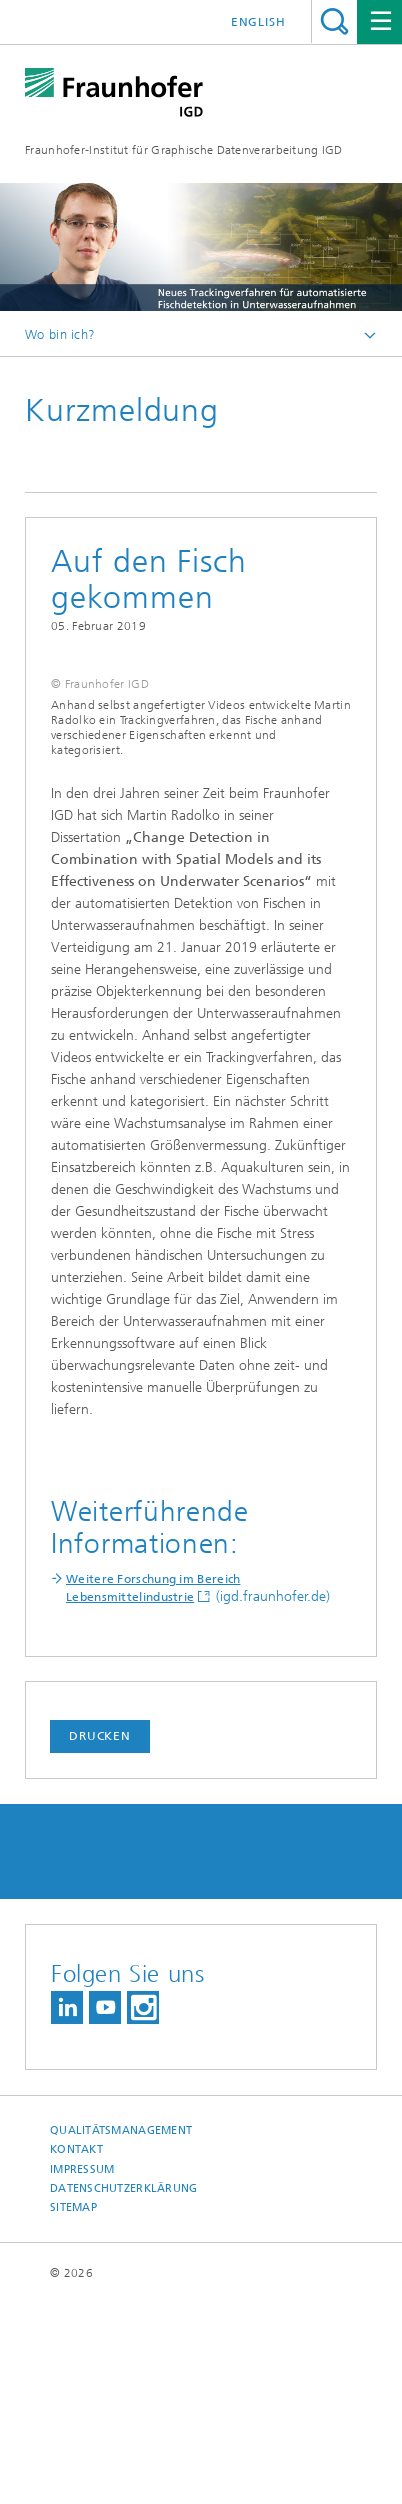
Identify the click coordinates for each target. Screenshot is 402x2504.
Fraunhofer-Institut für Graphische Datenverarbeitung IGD (184, 150)
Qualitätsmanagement (121, 2330)
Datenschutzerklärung (124, 2387)
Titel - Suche (334, 21)
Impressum (82, 2368)
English (258, 22)
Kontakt (76, 2349)
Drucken (100, 1936)
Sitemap (73, 2407)
